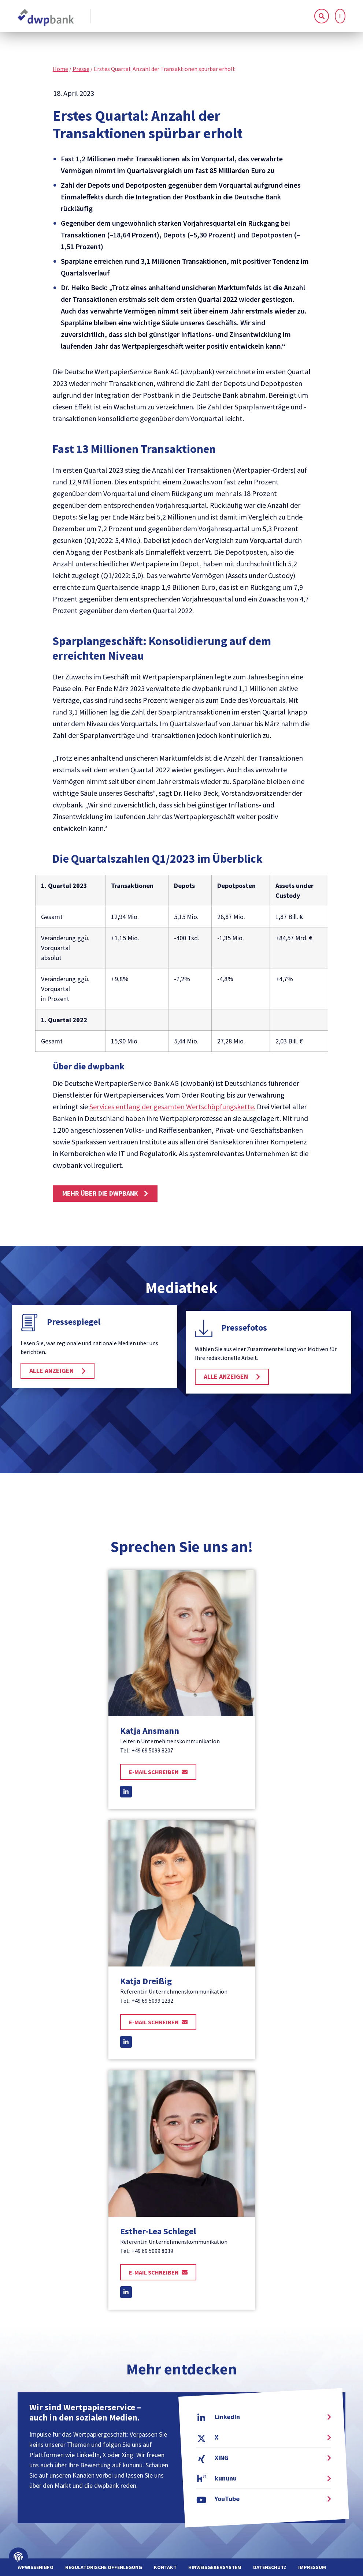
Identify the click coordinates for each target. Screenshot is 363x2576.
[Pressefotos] (203, 1328)
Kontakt (165, 2567)
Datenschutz (269, 2567)
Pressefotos (244, 1327)
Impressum (312, 2567)
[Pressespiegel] (29, 1322)
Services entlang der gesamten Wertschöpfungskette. (172, 1106)
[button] (340, 16)
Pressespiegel (73, 1321)
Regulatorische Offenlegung (103, 2567)
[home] (46, 17)
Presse (81, 68)
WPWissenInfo (35, 2567)
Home (60, 68)
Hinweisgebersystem (214, 2567)
